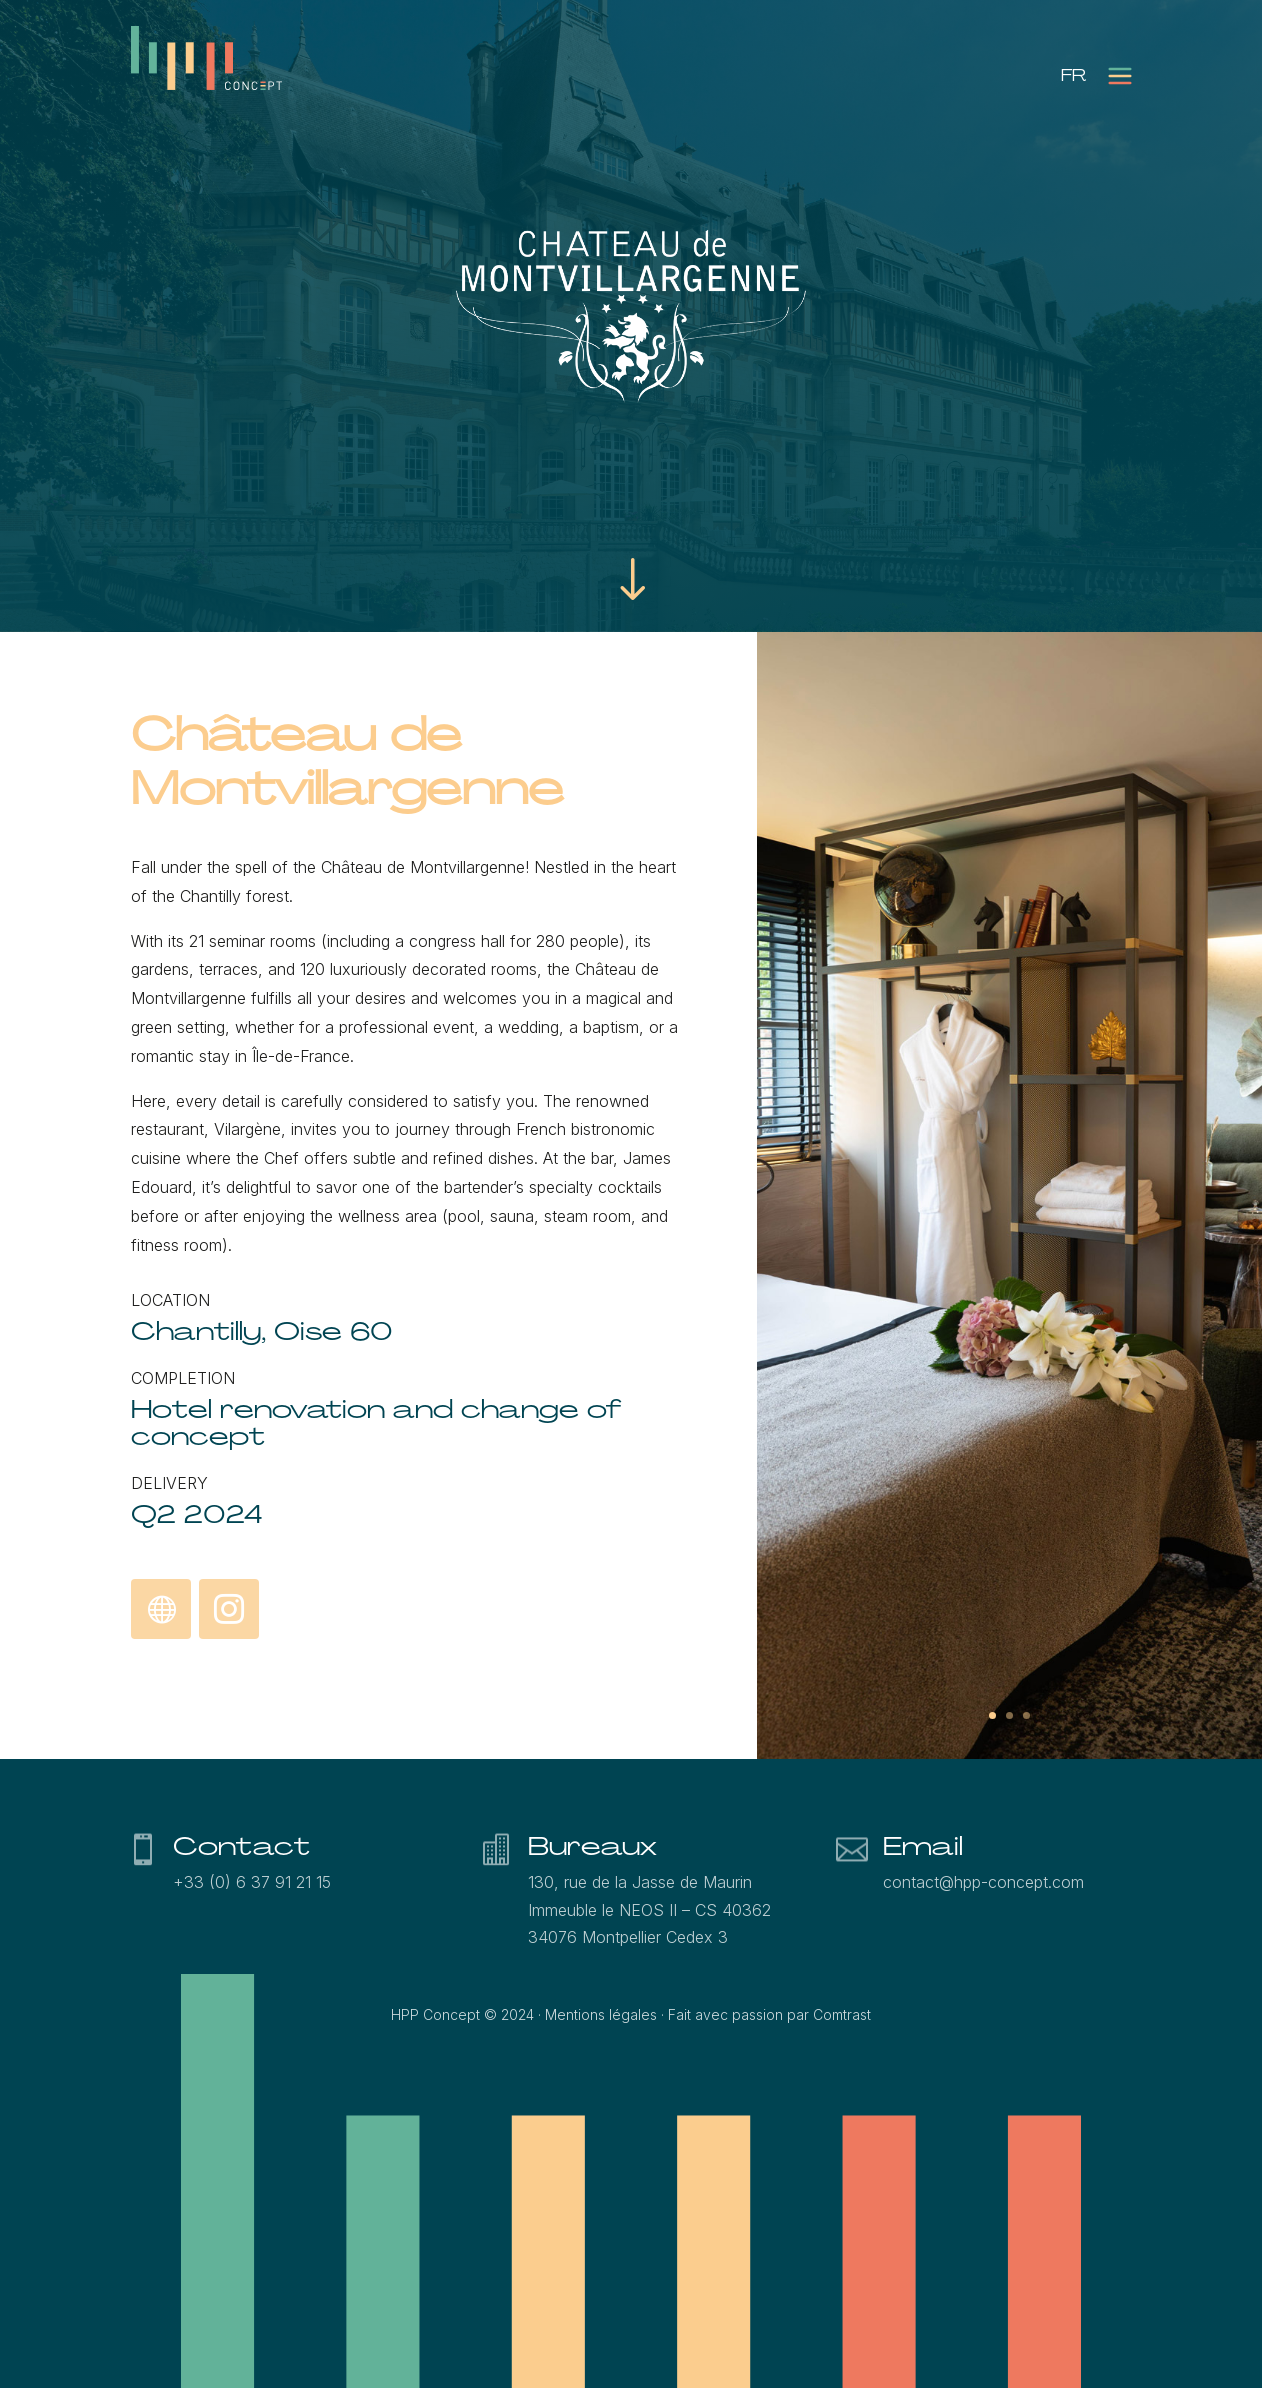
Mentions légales (601, 2014)
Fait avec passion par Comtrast (769, 2014)
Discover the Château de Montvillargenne (161, 1610)
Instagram (228, 1605)
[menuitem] (1073, 75)
